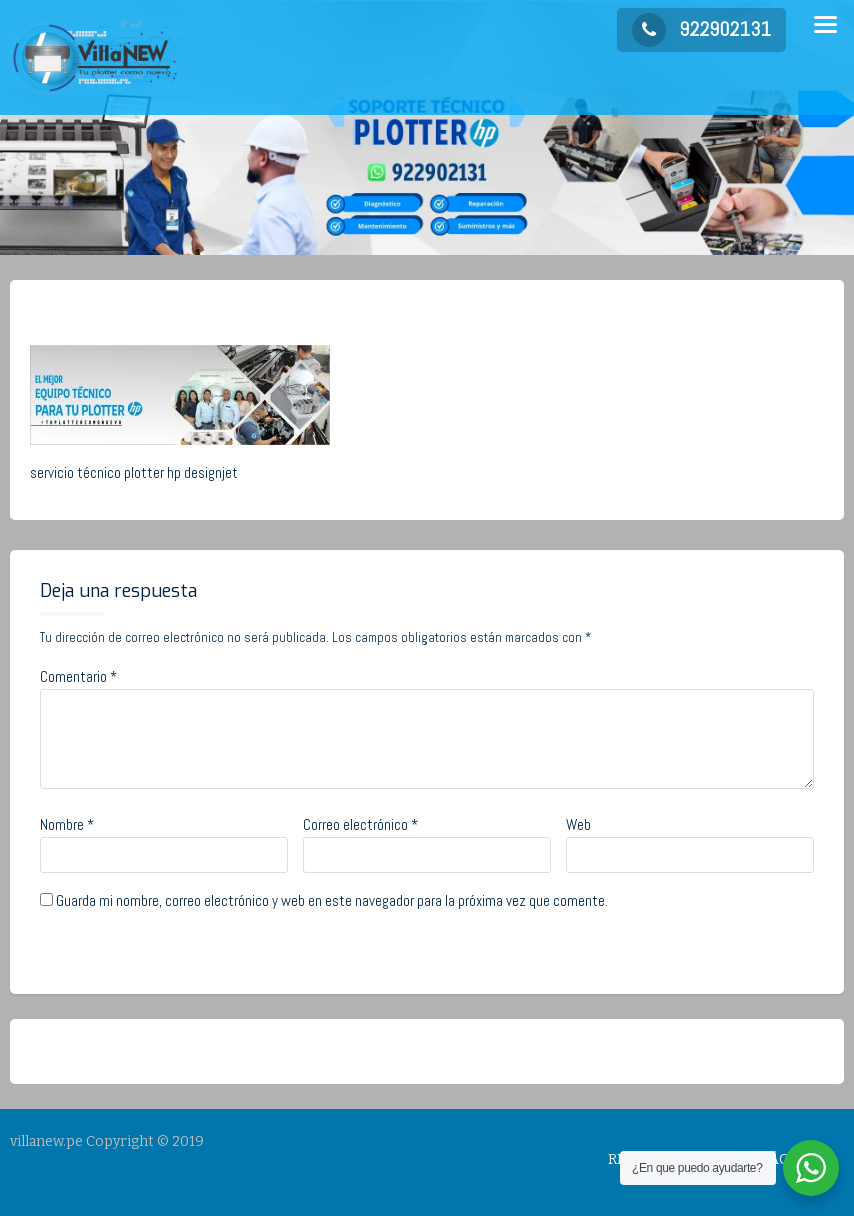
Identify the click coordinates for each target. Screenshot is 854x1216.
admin (198, 312)
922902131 (701, 29)
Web (578, 824)
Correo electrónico (360, 824)
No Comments (305, 312)
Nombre (67, 824)
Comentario (78, 676)
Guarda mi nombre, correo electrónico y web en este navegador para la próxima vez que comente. (332, 900)
